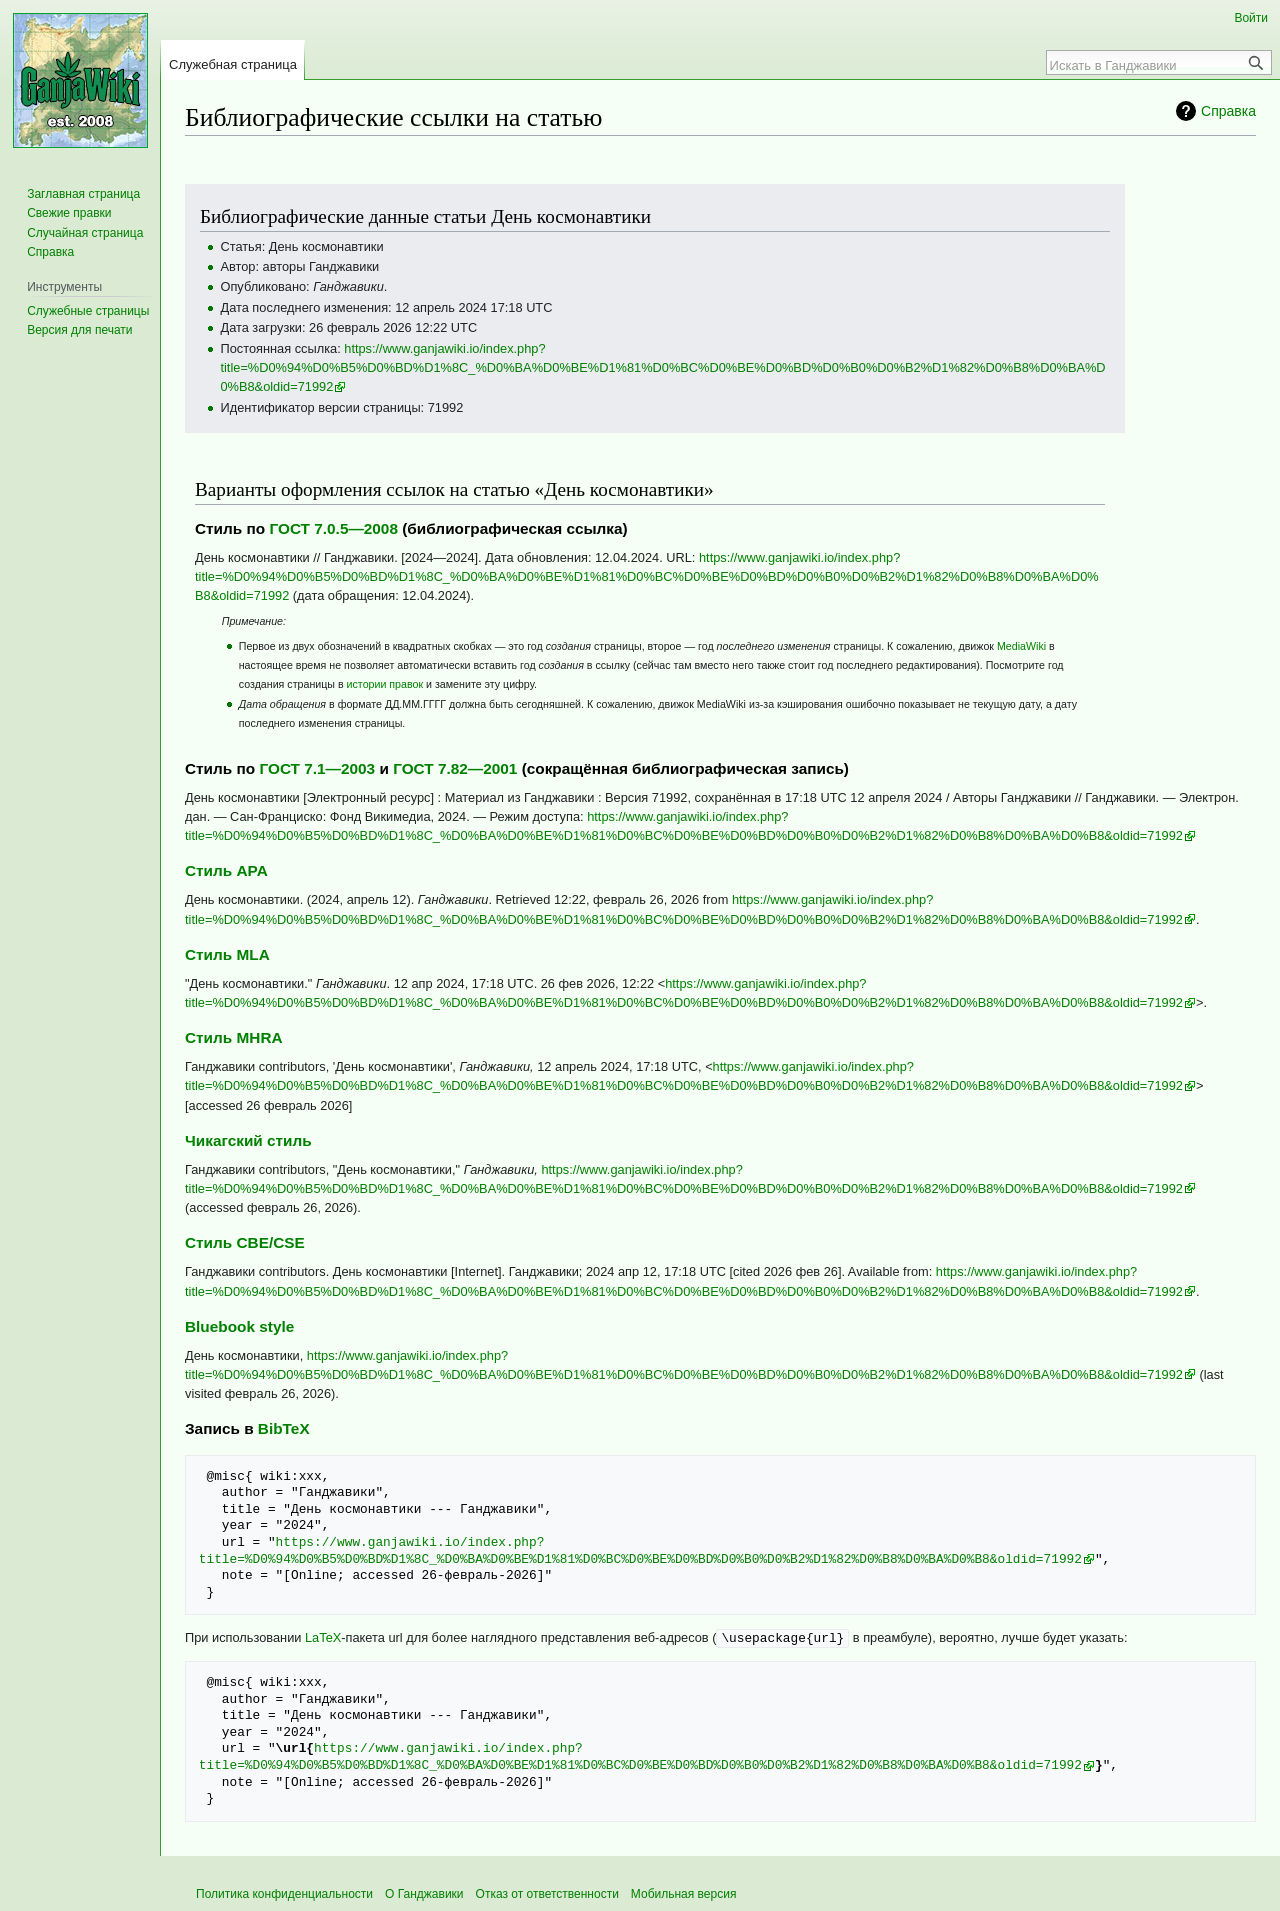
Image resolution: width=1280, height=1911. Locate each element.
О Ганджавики (424, 1893)
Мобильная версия (684, 1893)
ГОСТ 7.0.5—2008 (333, 528)
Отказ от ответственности (547, 1893)
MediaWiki (1021, 646)
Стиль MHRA (234, 1037)
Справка (1228, 111)
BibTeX (284, 1428)
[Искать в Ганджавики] (1148, 65)
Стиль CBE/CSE (245, 1242)
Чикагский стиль (248, 1140)
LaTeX (323, 1637)
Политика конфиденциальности (284, 1893)
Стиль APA (226, 870)
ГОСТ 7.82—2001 (455, 768)
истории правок (385, 684)
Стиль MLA (227, 954)
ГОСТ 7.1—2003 (317, 768)
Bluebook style (239, 1326)
